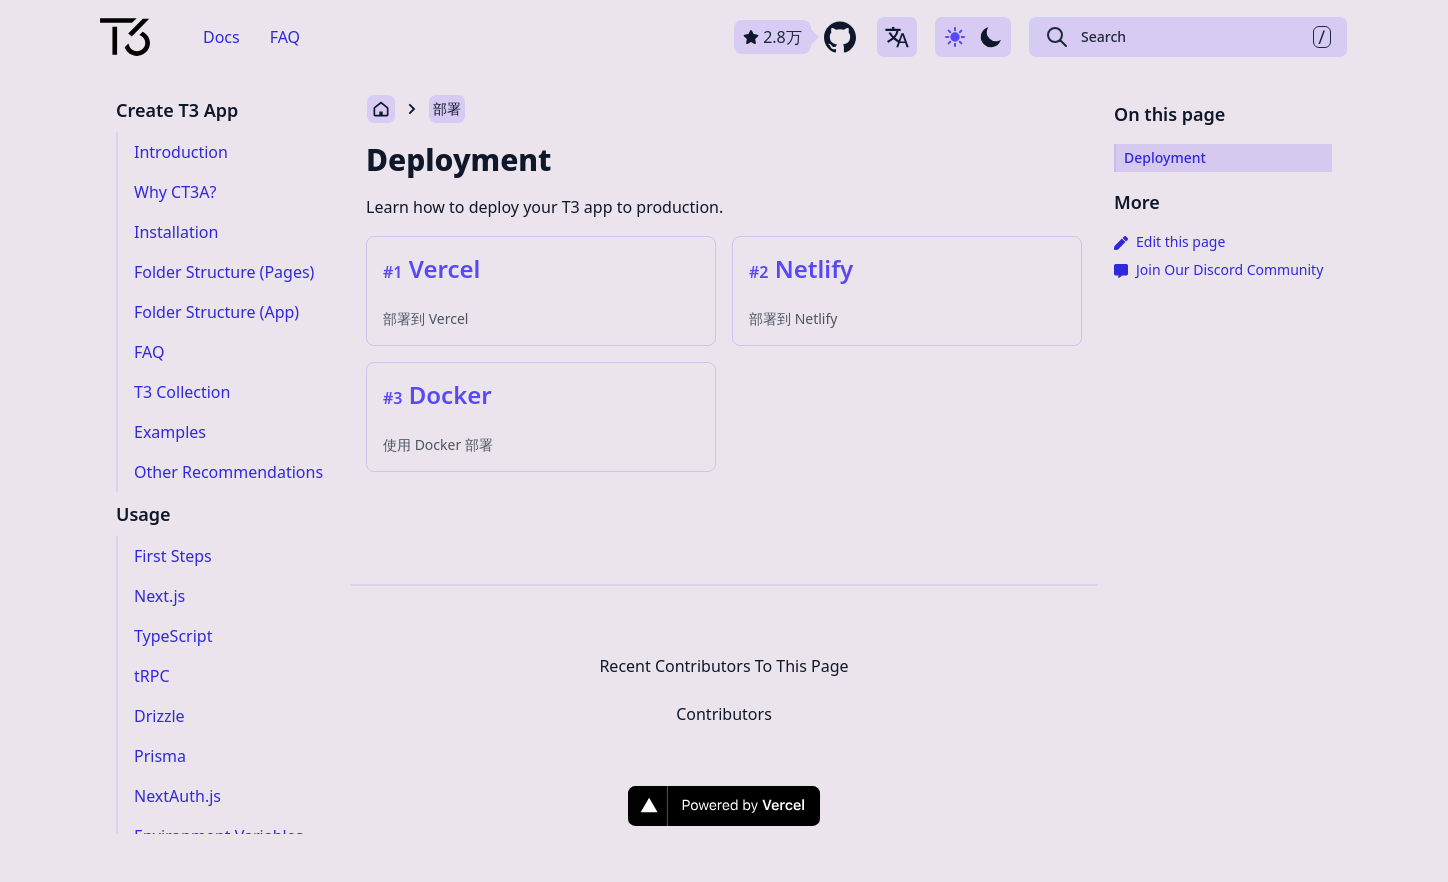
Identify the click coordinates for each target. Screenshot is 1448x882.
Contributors (724, 714)
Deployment (459, 159)
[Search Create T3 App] (1188, 37)
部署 (447, 108)
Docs (221, 37)
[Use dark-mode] (973, 37)
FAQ (285, 37)
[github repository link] (797, 37)
